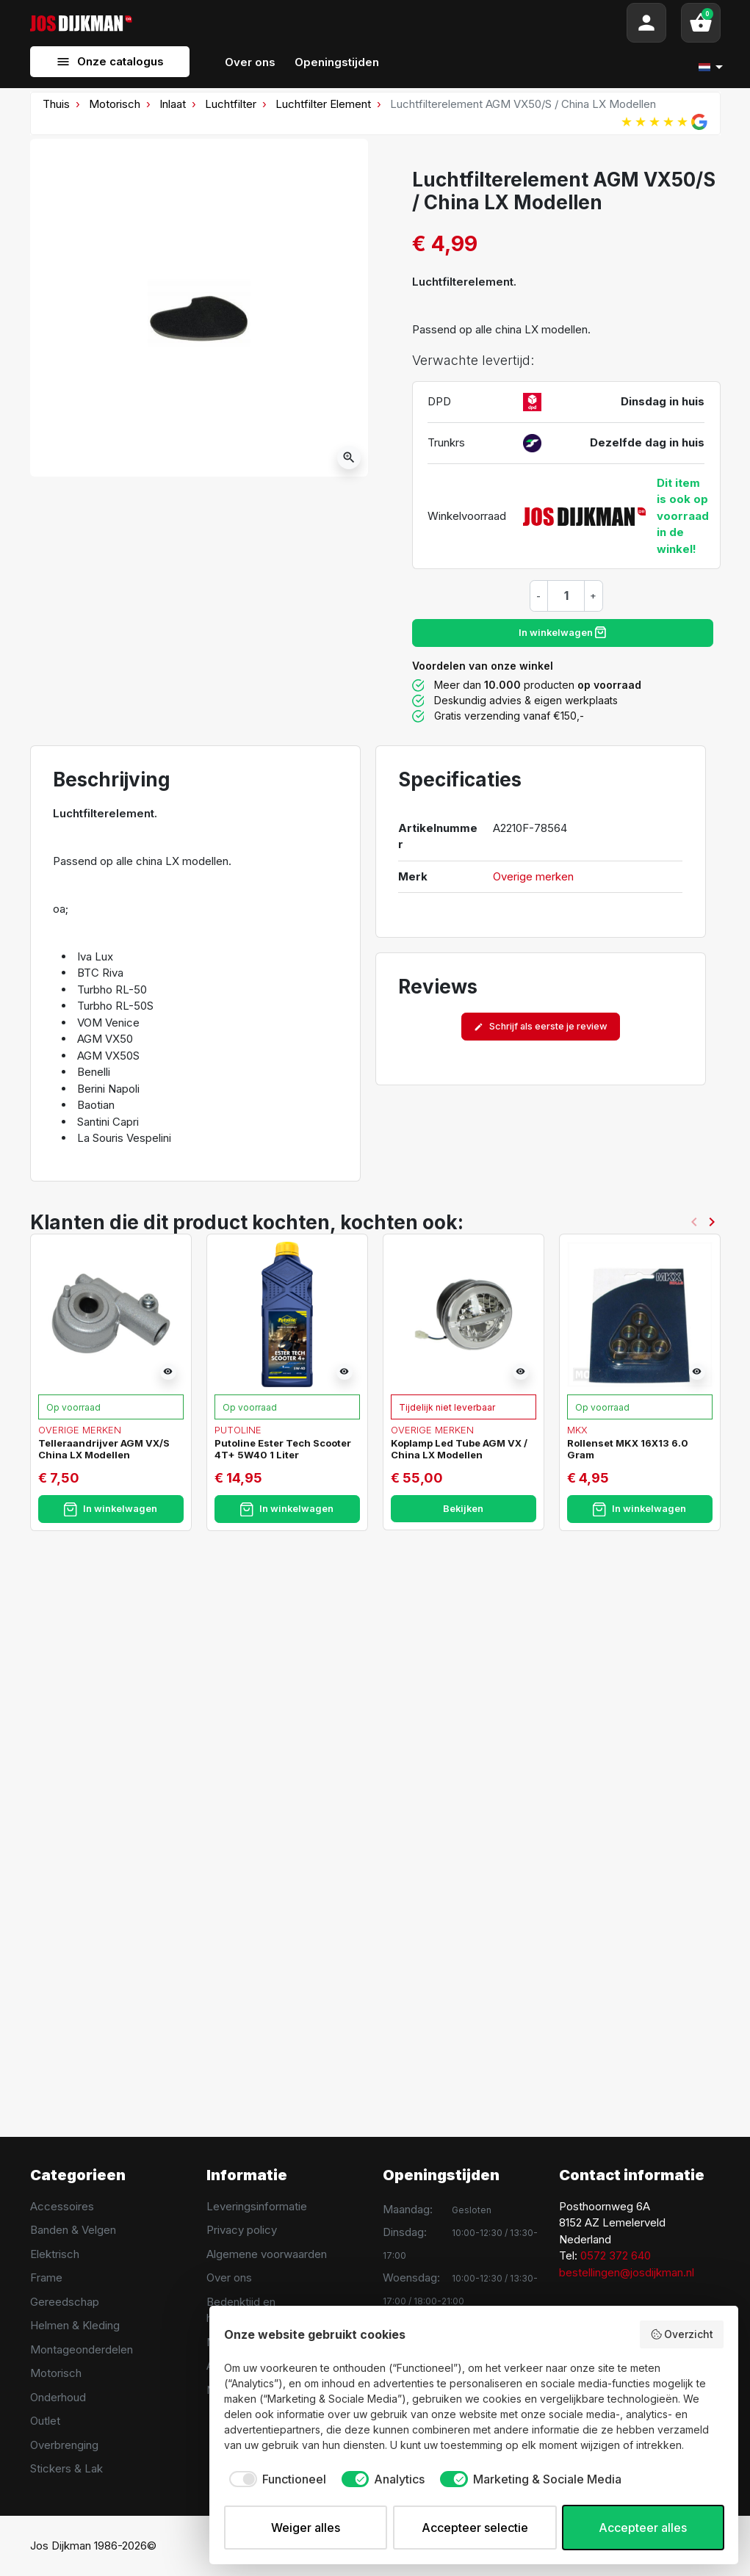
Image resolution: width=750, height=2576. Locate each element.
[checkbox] (275, 2479)
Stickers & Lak (66, 2468)
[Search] (379, 23)
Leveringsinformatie (256, 2206)
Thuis (56, 104)
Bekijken (463, 1508)
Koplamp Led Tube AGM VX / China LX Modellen (459, 1449)
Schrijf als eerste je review (540, 1026)
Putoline (238, 1430)
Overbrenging (64, 2445)
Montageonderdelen (81, 2349)
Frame (46, 2277)
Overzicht (682, 2334)
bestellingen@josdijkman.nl (626, 2272)
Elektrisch (54, 2254)
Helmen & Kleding (75, 2325)
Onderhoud (58, 2397)
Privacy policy (241, 2230)
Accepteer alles (643, 2527)
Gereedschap (64, 2302)
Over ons (229, 2277)
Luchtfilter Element (323, 104)
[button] (701, 23)
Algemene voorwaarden (266, 2254)
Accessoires (62, 2206)
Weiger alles (305, 2527)
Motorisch (114, 104)
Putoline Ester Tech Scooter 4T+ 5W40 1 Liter (282, 1449)
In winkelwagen (562, 632)
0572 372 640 (615, 2255)
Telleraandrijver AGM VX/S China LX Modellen (104, 1449)
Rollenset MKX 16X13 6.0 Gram (627, 1449)
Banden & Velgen (73, 2230)
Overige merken (533, 876)
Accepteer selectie (475, 2527)
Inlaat (172, 104)
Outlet (45, 2421)
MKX (577, 1430)
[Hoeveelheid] (566, 595)
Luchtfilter (230, 104)
